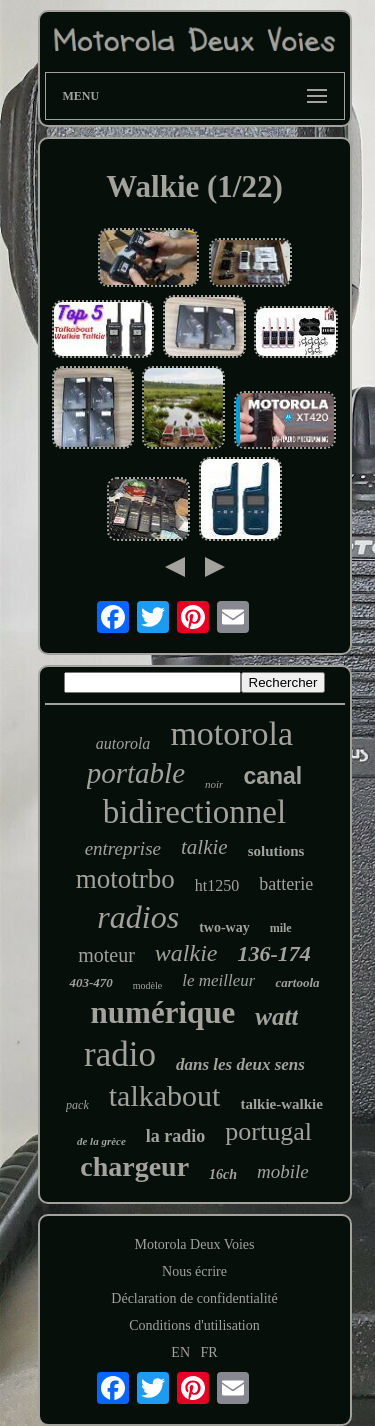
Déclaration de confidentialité (194, 1298)
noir (214, 784)
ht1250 (217, 885)
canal (272, 776)
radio (120, 1054)
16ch (223, 1174)
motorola (231, 733)
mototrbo (125, 879)
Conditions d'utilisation (194, 1325)
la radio (176, 1136)
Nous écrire (194, 1271)
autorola (123, 743)
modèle (147, 985)
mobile (283, 1171)
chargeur (134, 1166)
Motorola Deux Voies (194, 1244)
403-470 (90, 982)
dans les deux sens (240, 1064)
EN (180, 1352)
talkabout (165, 1095)
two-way (224, 927)
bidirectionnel (194, 812)
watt (276, 1016)
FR (209, 1352)
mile (281, 928)
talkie (204, 847)
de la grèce (101, 1141)
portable (136, 773)
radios (138, 917)
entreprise (123, 848)
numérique (163, 1012)
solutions (276, 851)
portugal (268, 1131)
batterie (286, 884)
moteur (106, 955)
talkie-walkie (281, 1104)
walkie (186, 953)
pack (77, 1105)
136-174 (273, 953)
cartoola (297, 982)
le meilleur (218, 980)
